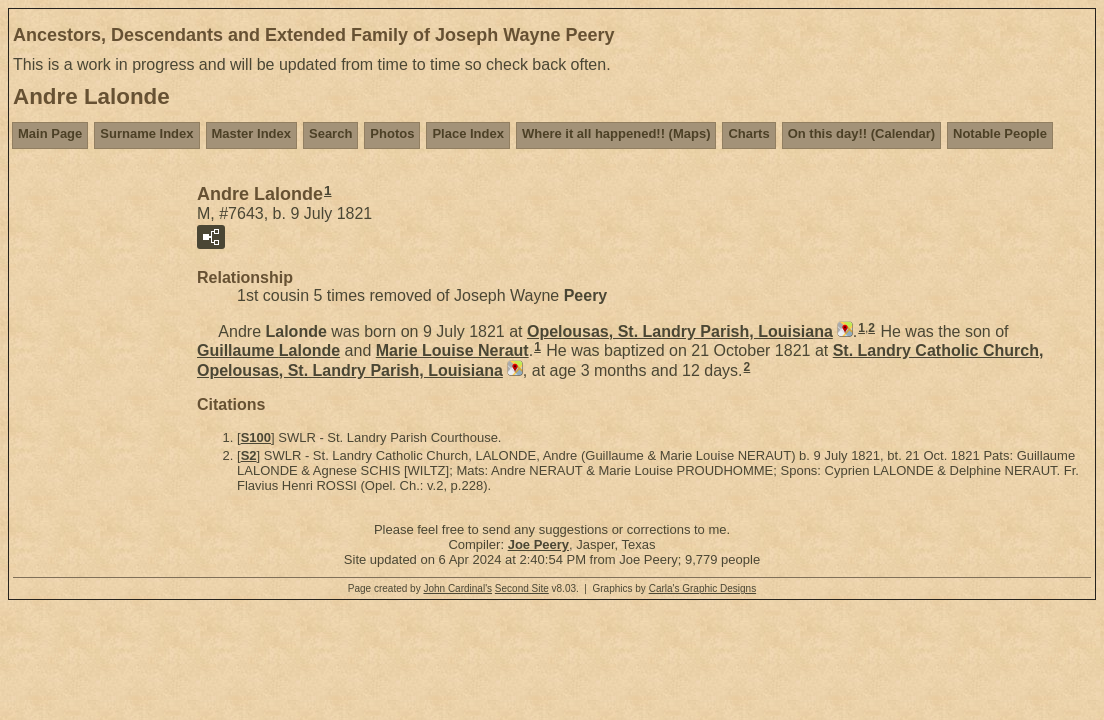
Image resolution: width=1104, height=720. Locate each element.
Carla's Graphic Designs (703, 588)
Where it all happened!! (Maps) (616, 133)
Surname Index (146, 133)
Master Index (251, 133)
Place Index (468, 133)
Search (330, 133)
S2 (249, 455)
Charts (748, 133)
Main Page (50, 133)
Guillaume (268, 350)
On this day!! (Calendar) (861, 133)
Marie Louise (452, 350)
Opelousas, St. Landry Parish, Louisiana (680, 331)
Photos (392, 133)
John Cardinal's (457, 588)
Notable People (1000, 133)
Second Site (522, 588)
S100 (256, 437)
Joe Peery (538, 544)
